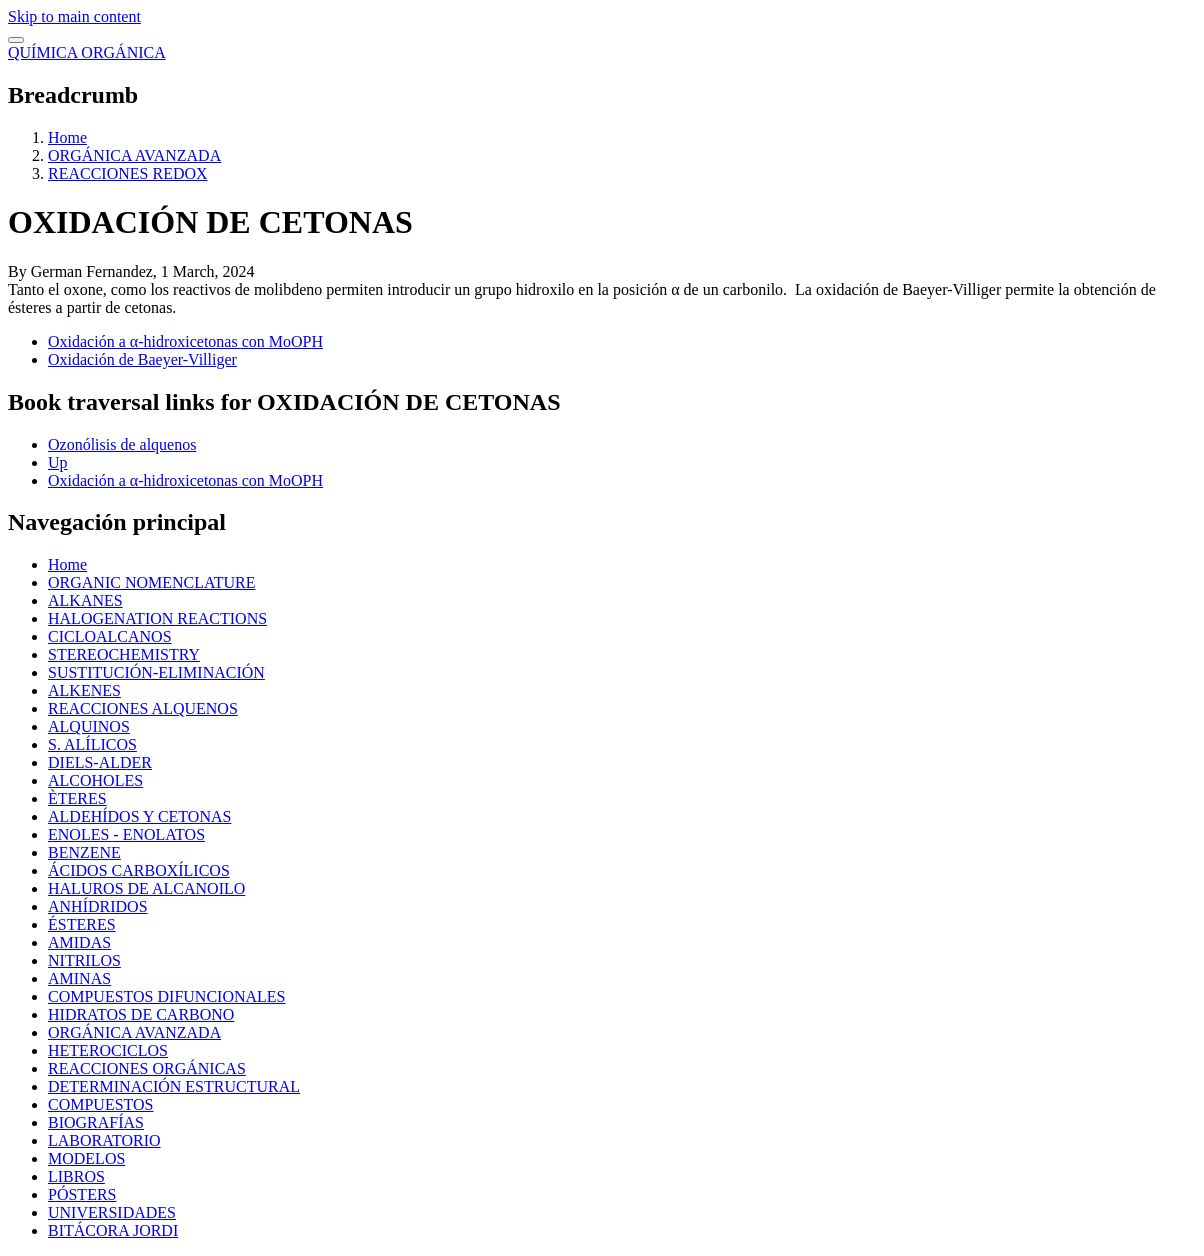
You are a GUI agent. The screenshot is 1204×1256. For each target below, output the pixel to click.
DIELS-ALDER (100, 762)
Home (67, 137)
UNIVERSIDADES (112, 1212)
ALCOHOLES (95, 780)
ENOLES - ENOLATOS (126, 834)
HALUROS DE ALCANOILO (146, 888)
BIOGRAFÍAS (96, 1122)
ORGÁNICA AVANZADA (134, 155)
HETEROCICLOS (108, 1050)
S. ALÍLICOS (92, 744)
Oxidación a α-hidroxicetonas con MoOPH (185, 341)
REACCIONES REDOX (128, 173)
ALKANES (85, 600)
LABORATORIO (104, 1140)
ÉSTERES (82, 924)
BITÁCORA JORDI (113, 1230)
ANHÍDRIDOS (98, 906)
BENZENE (84, 852)
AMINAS (79, 978)
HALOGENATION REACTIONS (157, 618)
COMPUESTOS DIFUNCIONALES (167, 996)
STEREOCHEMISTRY (124, 654)
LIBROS (76, 1176)
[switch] (16, 40)
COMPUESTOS (101, 1104)
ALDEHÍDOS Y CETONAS (139, 816)
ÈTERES (77, 798)
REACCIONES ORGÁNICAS (147, 1068)
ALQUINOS (89, 726)
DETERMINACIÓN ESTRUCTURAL (174, 1086)
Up (58, 462)
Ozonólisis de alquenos (122, 444)
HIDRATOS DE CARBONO (141, 1014)
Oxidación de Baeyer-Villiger (142, 359)
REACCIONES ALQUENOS (143, 708)
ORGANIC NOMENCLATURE (152, 582)
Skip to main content (74, 16)
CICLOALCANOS (110, 636)
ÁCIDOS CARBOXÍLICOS (139, 870)
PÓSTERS (82, 1194)
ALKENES (84, 690)
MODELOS (86, 1158)
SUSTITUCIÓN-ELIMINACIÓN (156, 672)
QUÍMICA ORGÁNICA (87, 52)
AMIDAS (79, 942)
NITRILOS (84, 960)
